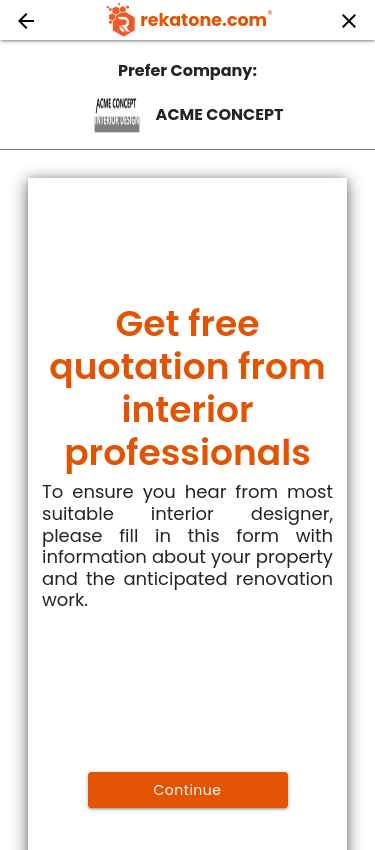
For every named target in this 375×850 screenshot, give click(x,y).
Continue (188, 790)
